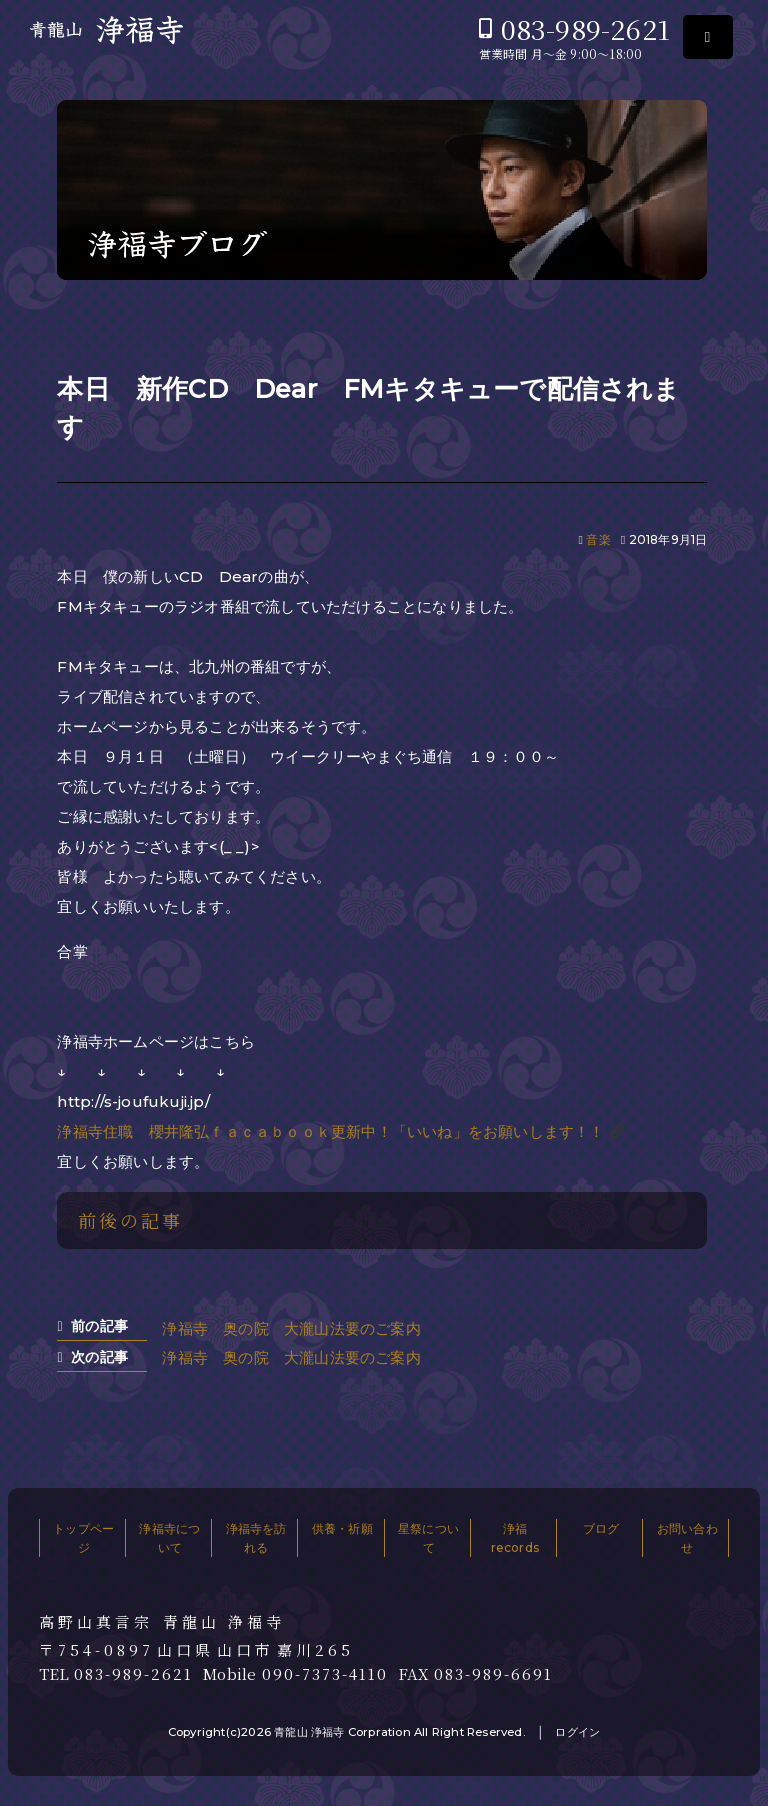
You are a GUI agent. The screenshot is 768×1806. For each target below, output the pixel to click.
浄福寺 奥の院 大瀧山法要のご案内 (291, 1328)
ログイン (577, 1732)
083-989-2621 (585, 28)
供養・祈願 (342, 1528)
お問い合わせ (687, 1538)
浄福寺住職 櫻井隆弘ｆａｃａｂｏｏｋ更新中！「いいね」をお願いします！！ (330, 1131)
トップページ (83, 1538)
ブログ (601, 1528)
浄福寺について (169, 1538)
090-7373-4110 (325, 1674)
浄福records (515, 1538)
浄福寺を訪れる (256, 1538)
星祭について (428, 1538)
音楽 (598, 539)
